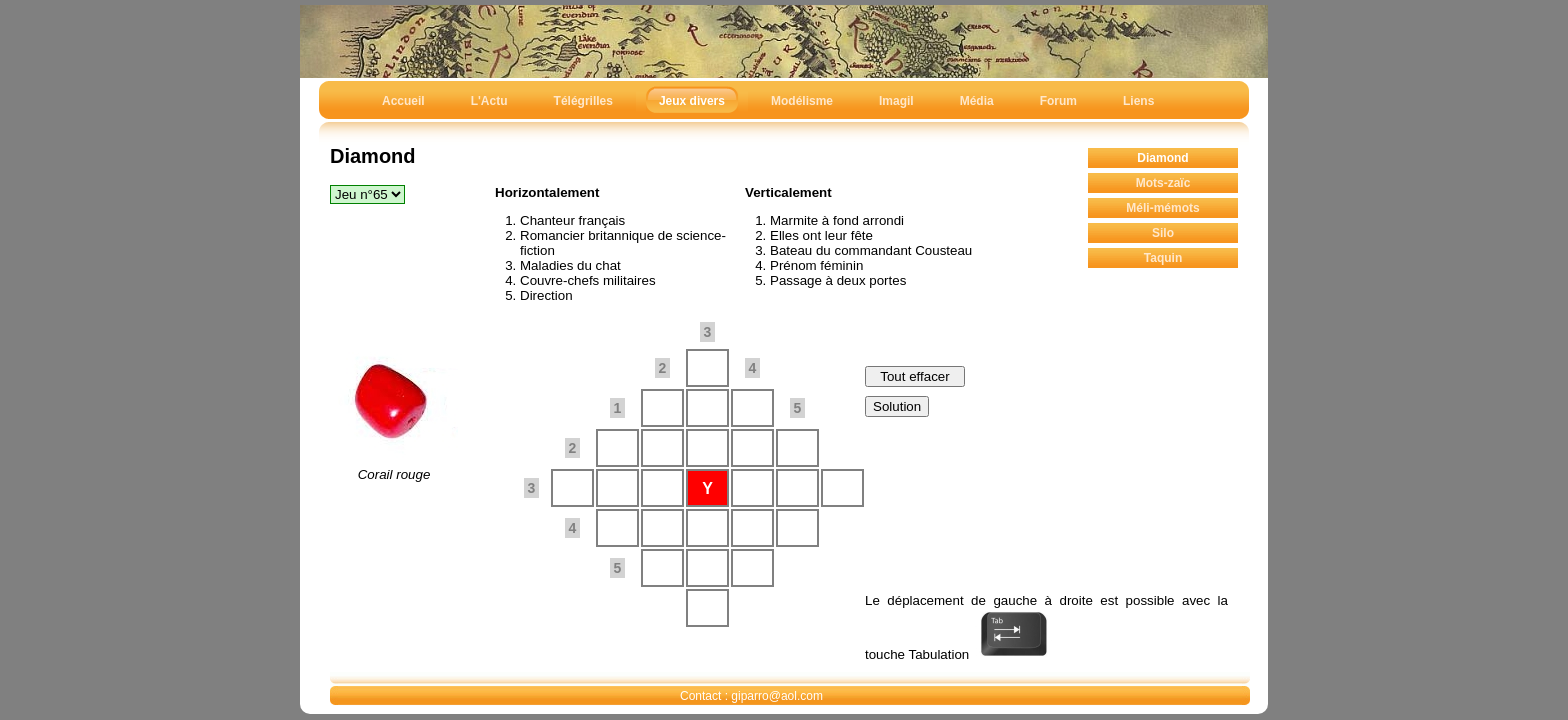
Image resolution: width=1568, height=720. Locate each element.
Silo (1163, 233)
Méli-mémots (1162, 208)
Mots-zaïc (1163, 183)
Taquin (1163, 258)
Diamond (1162, 158)
